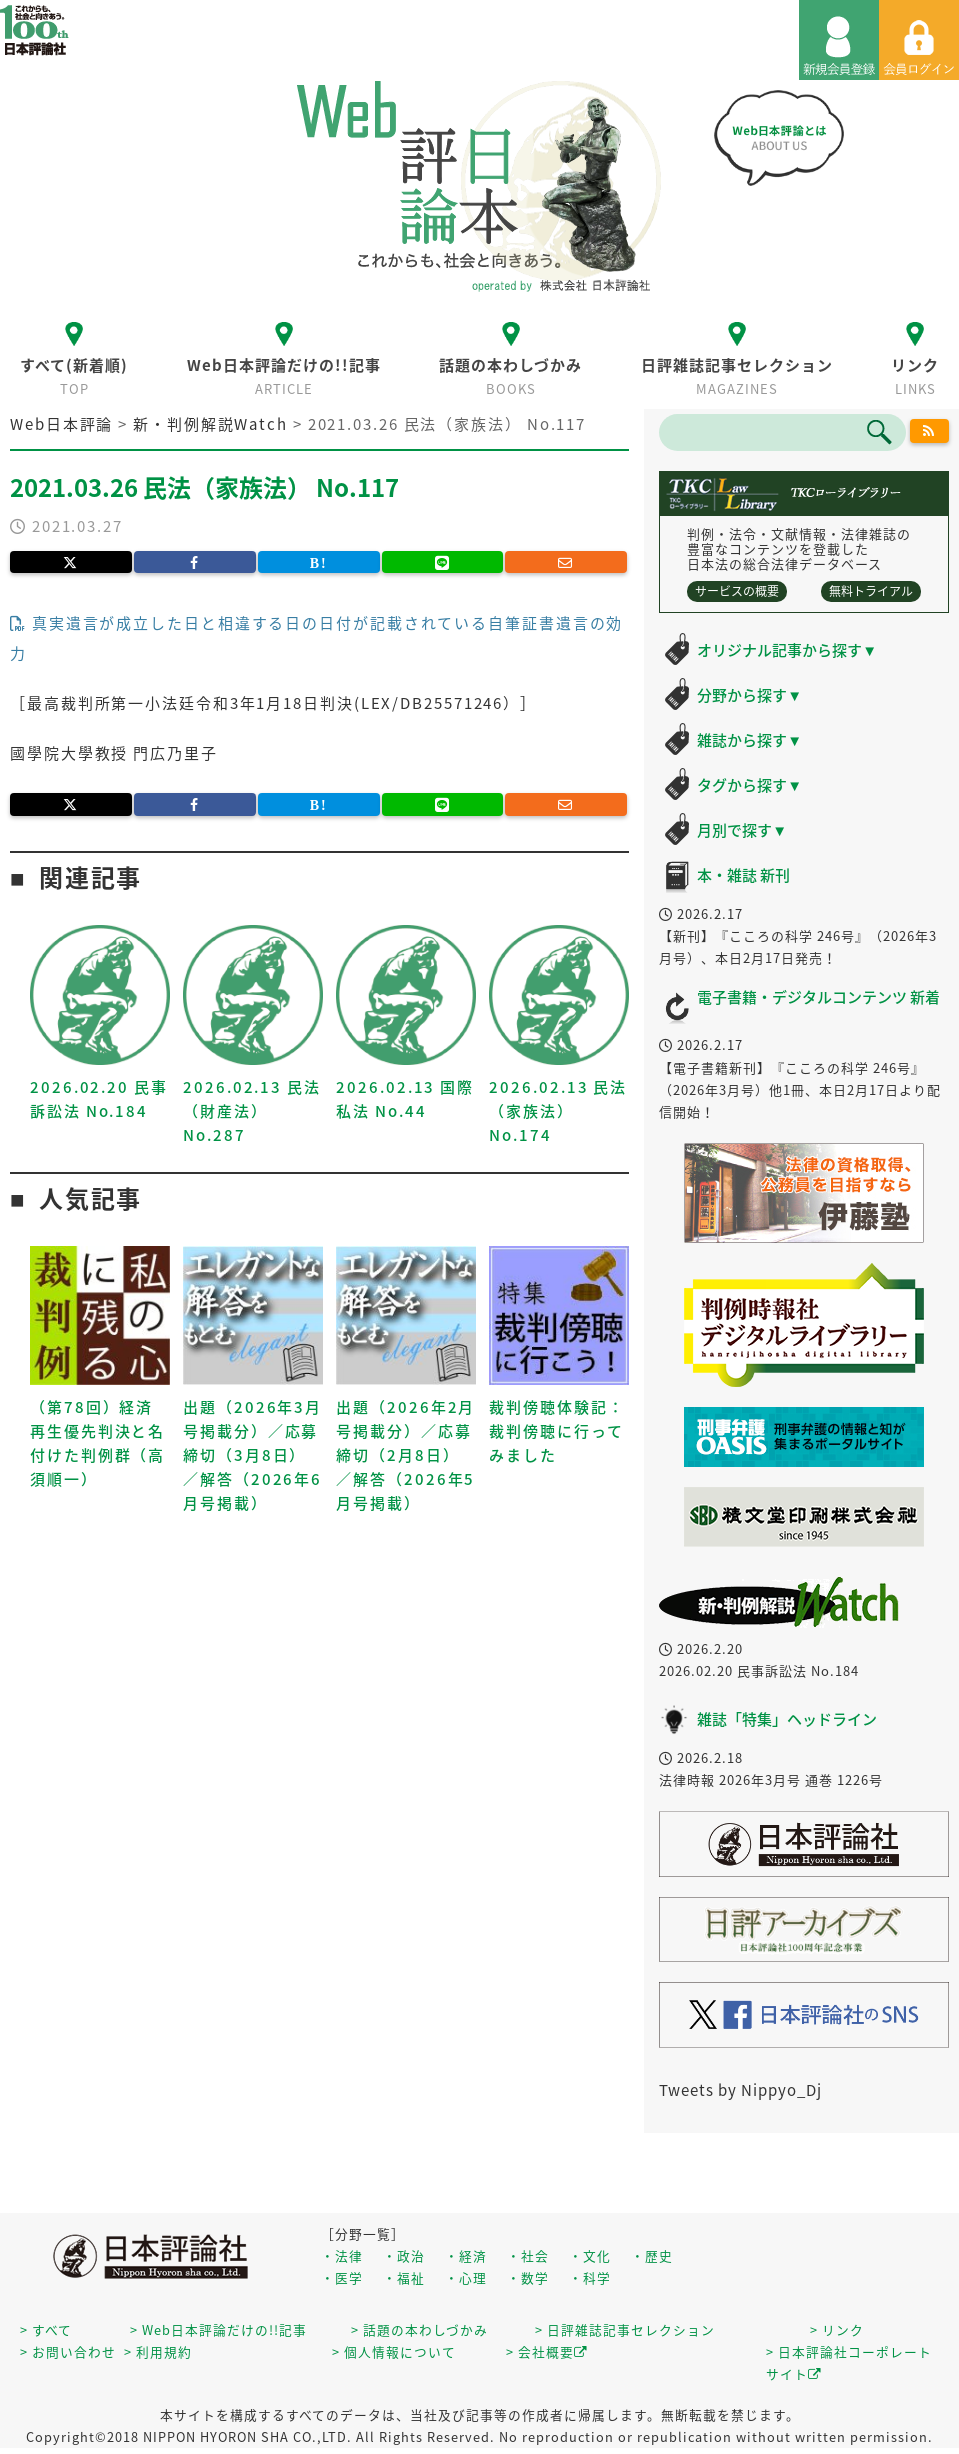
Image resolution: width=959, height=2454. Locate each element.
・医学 (342, 2277)
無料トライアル (871, 591)
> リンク (837, 2329)
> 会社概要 (547, 2351)
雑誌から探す (749, 740)
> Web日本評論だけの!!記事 (218, 2329)
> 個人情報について (394, 2351)
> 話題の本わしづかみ (419, 2329)
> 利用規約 (158, 2351)
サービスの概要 (737, 591)
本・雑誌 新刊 (743, 875)
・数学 (528, 2277)
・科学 (590, 2277)
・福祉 (404, 2277)
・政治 (404, 2255)
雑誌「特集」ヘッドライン (787, 1719)
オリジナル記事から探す (787, 650)
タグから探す (749, 785)
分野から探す (749, 695)
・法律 (342, 2255)
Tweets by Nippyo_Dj (740, 2090)
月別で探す (742, 830)
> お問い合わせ (68, 2351)
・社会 (528, 2255)
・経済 (466, 2255)
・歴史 (652, 2255)
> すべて (46, 2329)
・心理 (466, 2277)
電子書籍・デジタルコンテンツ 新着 (818, 997)
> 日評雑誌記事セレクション (625, 2329)
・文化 (590, 2255)
